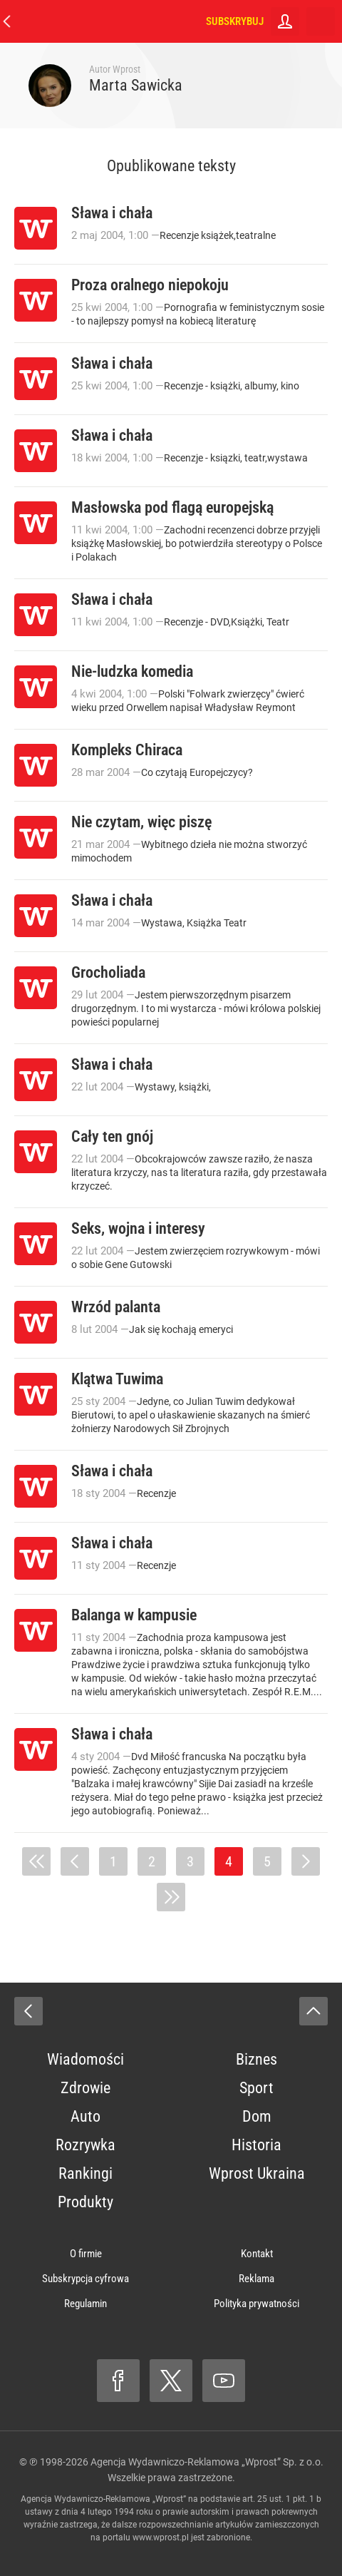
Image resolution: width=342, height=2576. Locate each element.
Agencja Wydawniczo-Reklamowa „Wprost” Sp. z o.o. (206, 2462)
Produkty (85, 2202)
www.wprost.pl (161, 2537)
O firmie (86, 2253)
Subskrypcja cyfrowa (85, 2278)
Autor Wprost (114, 69)
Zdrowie (85, 2088)
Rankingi (85, 2173)
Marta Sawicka (135, 85)
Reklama (256, 2278)
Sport (256, 2088)
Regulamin (85, 2303)
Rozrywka (85, 2145)
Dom (256, 2116)
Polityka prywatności (256, 2303)
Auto (85, 2116)
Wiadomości (85, 2059)
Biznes (256, 2059)
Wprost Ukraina (257, 2173)
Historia (256, 2145)
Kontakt (257, 2253)
